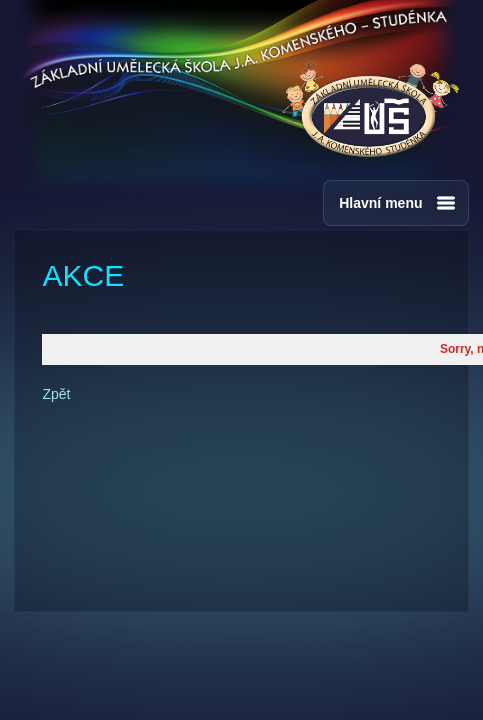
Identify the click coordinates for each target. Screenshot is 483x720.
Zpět (56, 394)
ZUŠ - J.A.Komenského (370, 110)
